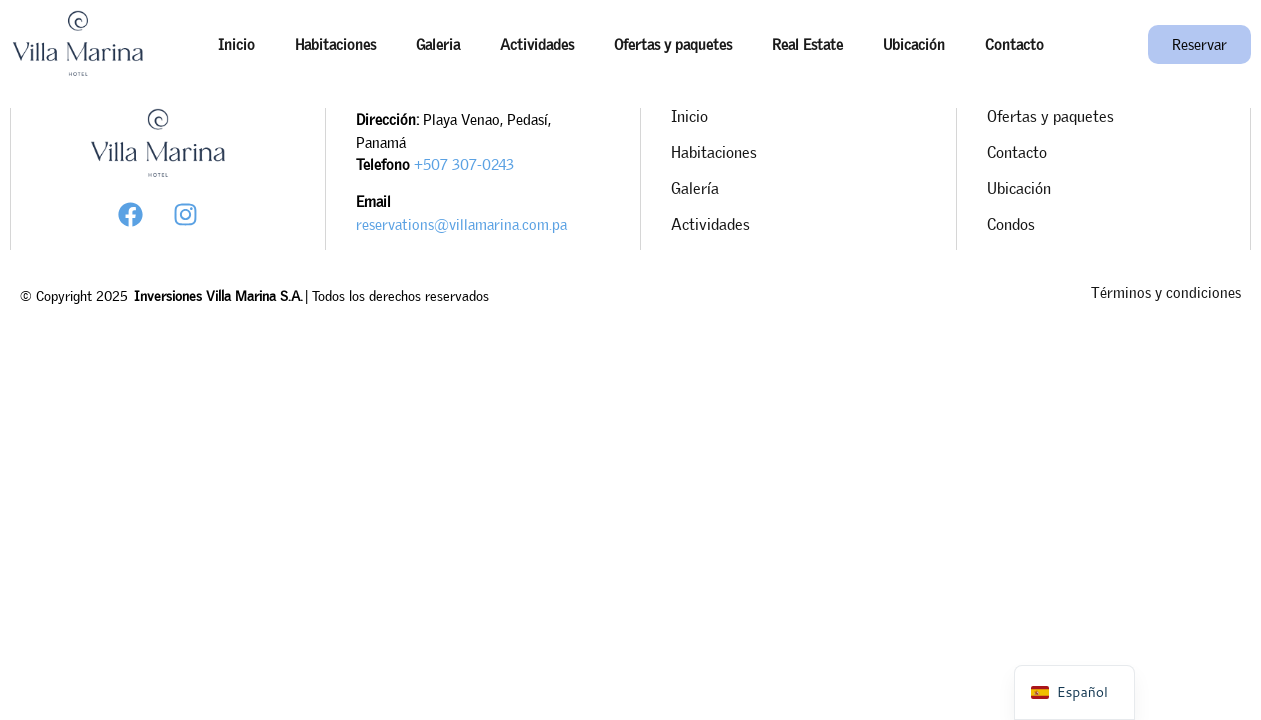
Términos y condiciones (1166, 292)
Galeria (438, 44)
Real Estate (807, 44)
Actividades (537, 44)
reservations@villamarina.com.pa (461, 224)
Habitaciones (335, 44)
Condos (1011, 224)
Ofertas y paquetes (673, 44)
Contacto (1014, 44)
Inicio (236, 44)
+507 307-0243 (464, 164)
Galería (695, 188)
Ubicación (914, 44)
